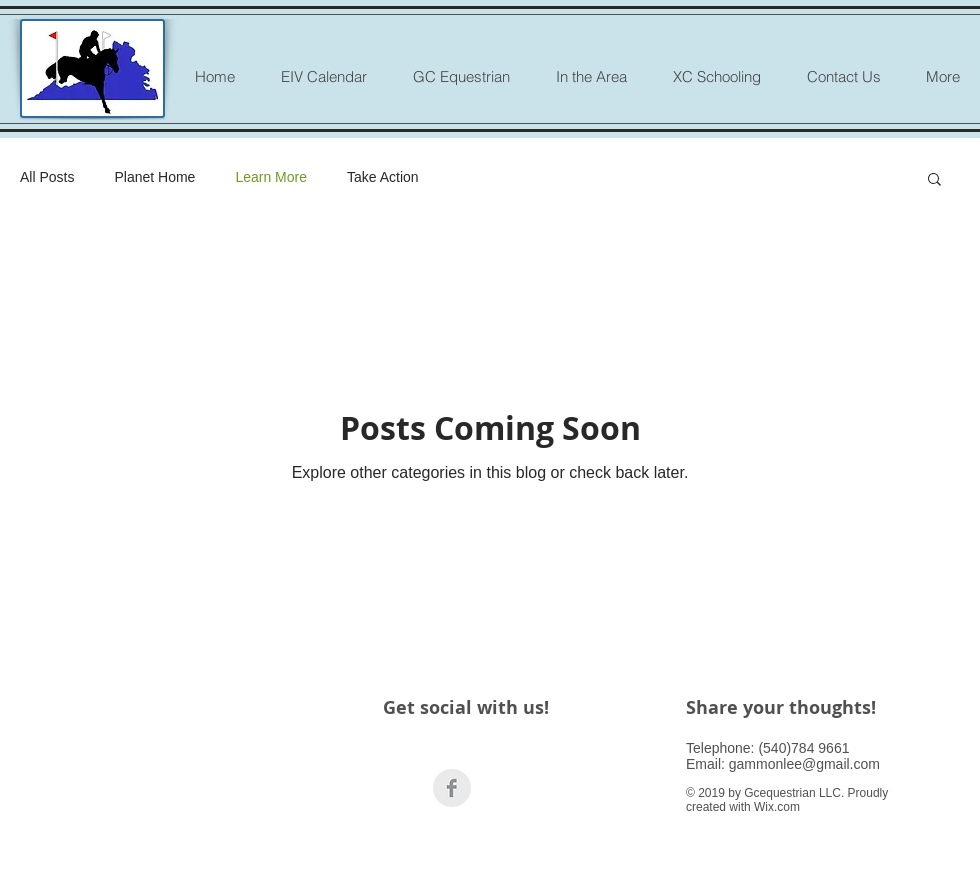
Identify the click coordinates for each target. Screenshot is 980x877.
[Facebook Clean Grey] (452, 788)
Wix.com (777, 807)
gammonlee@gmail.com (804, 764)
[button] (934, 180)
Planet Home (154, 177)
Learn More (271, 177)
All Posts (47, 177)
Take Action (383, 177)
